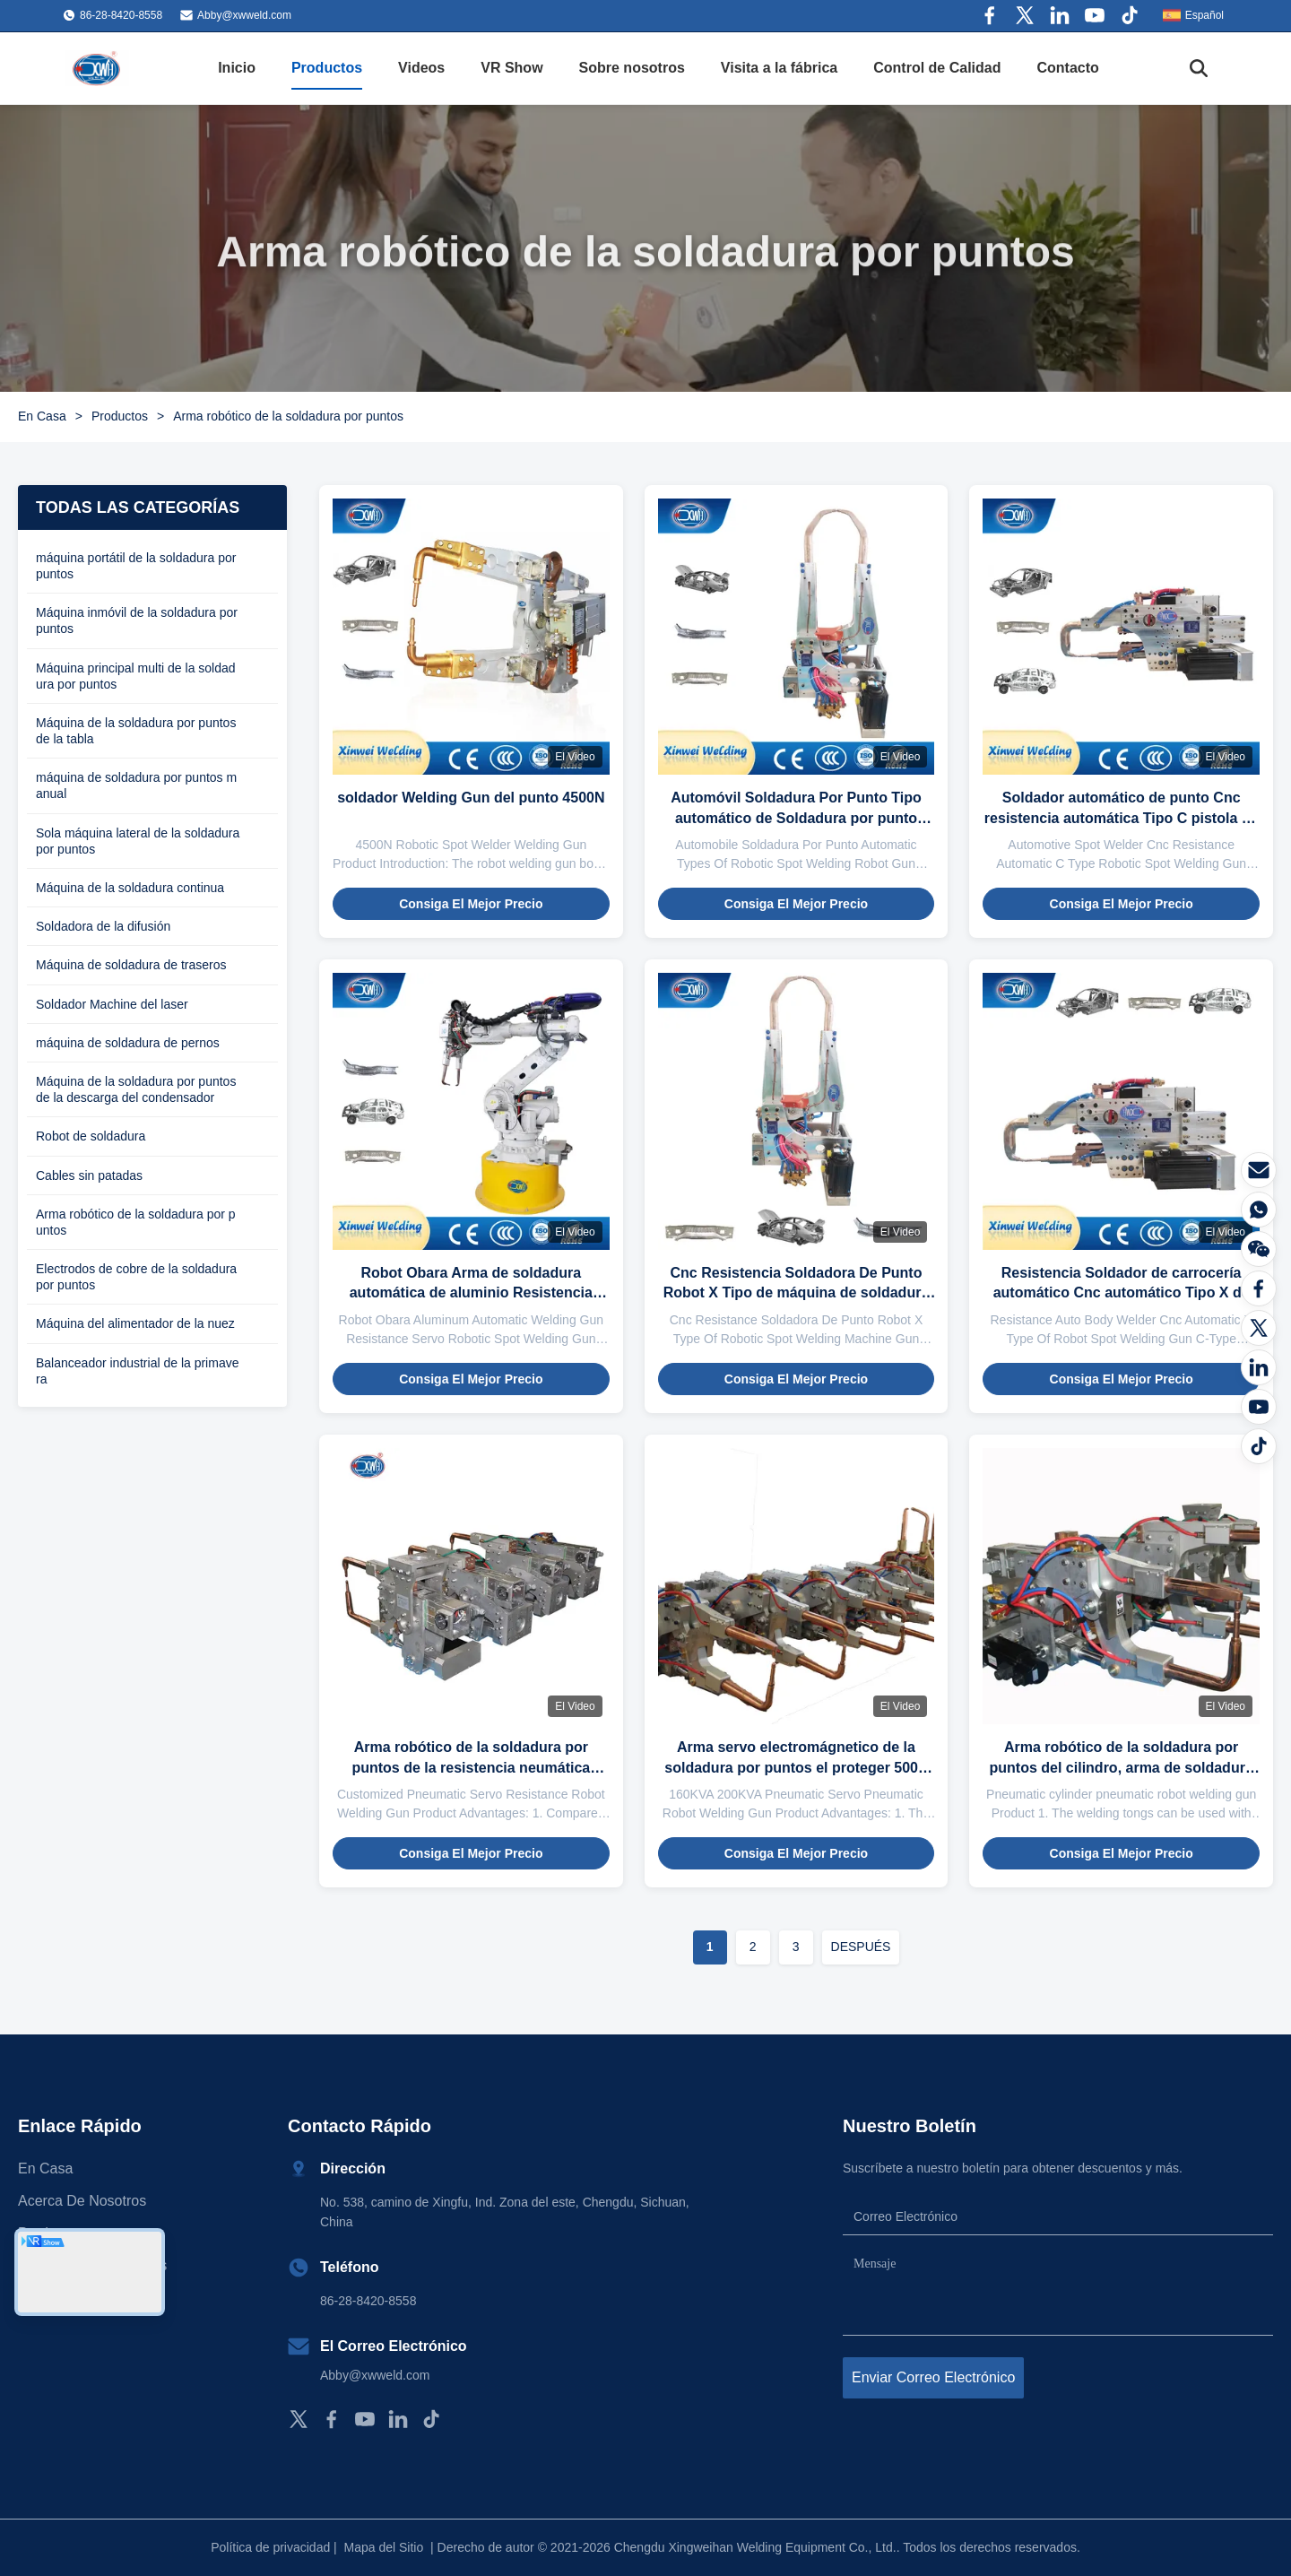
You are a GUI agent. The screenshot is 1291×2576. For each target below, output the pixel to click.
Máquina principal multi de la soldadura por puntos (136, 676)
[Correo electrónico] (1259, 1170)
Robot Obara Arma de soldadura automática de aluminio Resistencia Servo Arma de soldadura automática (470, 1293)
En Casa (42, 416)
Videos (421, 67)
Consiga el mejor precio (470, 904)
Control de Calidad (937, 67)
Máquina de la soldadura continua (130, 887)
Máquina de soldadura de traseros (131, 965)
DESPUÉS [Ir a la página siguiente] (861, 1946)
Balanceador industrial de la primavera (137, 1371)
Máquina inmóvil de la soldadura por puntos (137, 620)
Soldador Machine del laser (112, 1004)
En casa (45, 2168)
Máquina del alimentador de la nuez (135, 1323)
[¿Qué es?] (1259, 1209)
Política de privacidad (270, 2547)
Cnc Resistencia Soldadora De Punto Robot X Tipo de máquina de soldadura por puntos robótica (796, 1293)
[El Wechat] (1259, 1249)
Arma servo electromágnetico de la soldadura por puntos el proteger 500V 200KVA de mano (795, 1767)
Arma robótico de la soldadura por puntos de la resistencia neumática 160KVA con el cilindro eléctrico (470, 1767)
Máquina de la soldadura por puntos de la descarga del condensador (136, 1089)
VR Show (511, 67)
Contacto (1068, 67)
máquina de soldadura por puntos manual (136, 785)
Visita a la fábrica (779, 67)
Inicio (237, 67)
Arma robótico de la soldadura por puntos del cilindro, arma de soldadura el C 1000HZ (1121, 1767)
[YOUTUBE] (1259, 1407)
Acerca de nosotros (82, 2200)
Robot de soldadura (90, 1136)
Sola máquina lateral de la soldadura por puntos (137, 841)
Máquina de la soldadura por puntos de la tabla (136, 731)
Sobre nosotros (632, 67)
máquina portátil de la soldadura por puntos (136, 566)
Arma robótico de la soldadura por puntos (136, 1222)
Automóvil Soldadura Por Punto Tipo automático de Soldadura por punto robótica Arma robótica (796, 818)
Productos (326, 67)
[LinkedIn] (1259, 1367)
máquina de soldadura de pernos (128, 1043)
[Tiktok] (1259, 1446)
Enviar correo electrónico (933, 2377)
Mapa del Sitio (384, 2547)
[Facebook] (1259, 1288)
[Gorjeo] (1259, 1328)
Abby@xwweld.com (244, 15)
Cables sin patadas (89, 1175)
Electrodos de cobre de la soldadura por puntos (136, 1277)
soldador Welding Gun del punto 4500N (470, 797)
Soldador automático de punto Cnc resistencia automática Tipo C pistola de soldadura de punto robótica (1121, 818)
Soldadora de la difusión (103, 926)
